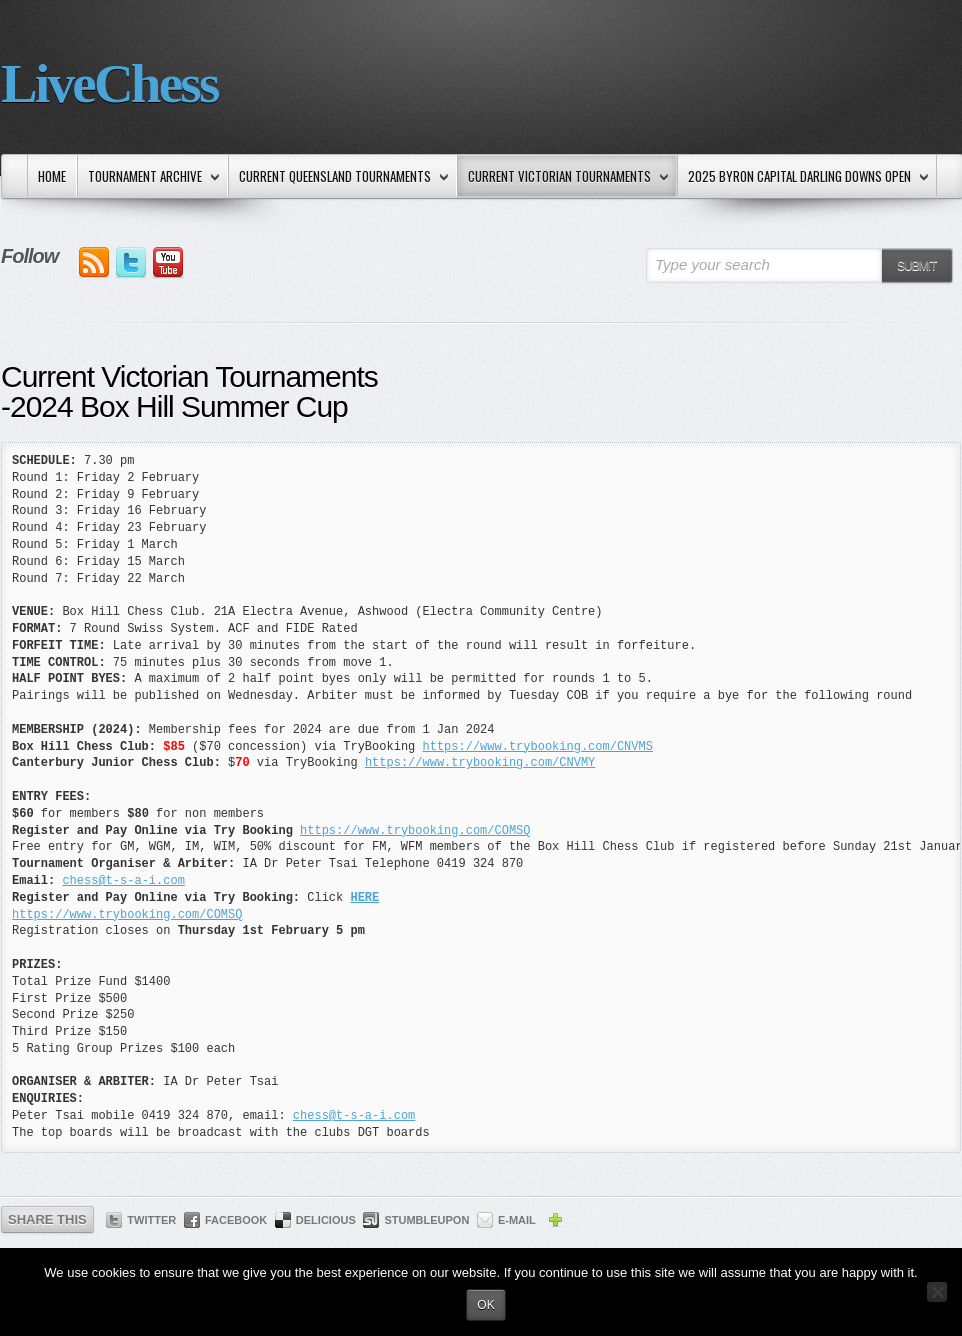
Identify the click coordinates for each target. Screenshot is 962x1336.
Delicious (326, 1220)
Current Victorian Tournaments (564, 177)
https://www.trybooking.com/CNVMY (480, 763)
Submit (916, 266)
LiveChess (109, 83)
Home (52, 176)
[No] (937, 1292)
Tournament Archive (149, 177)
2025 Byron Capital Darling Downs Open (804, 177)
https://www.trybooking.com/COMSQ (415, 831)
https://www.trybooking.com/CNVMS (537, 747)
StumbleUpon (426, 1220)
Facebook (236, 1220)
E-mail (517, 1220)
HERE (364, 898)
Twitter (151, 1220)
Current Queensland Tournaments (339, 177)
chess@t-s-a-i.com (123, 881)
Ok (485, 1305)
